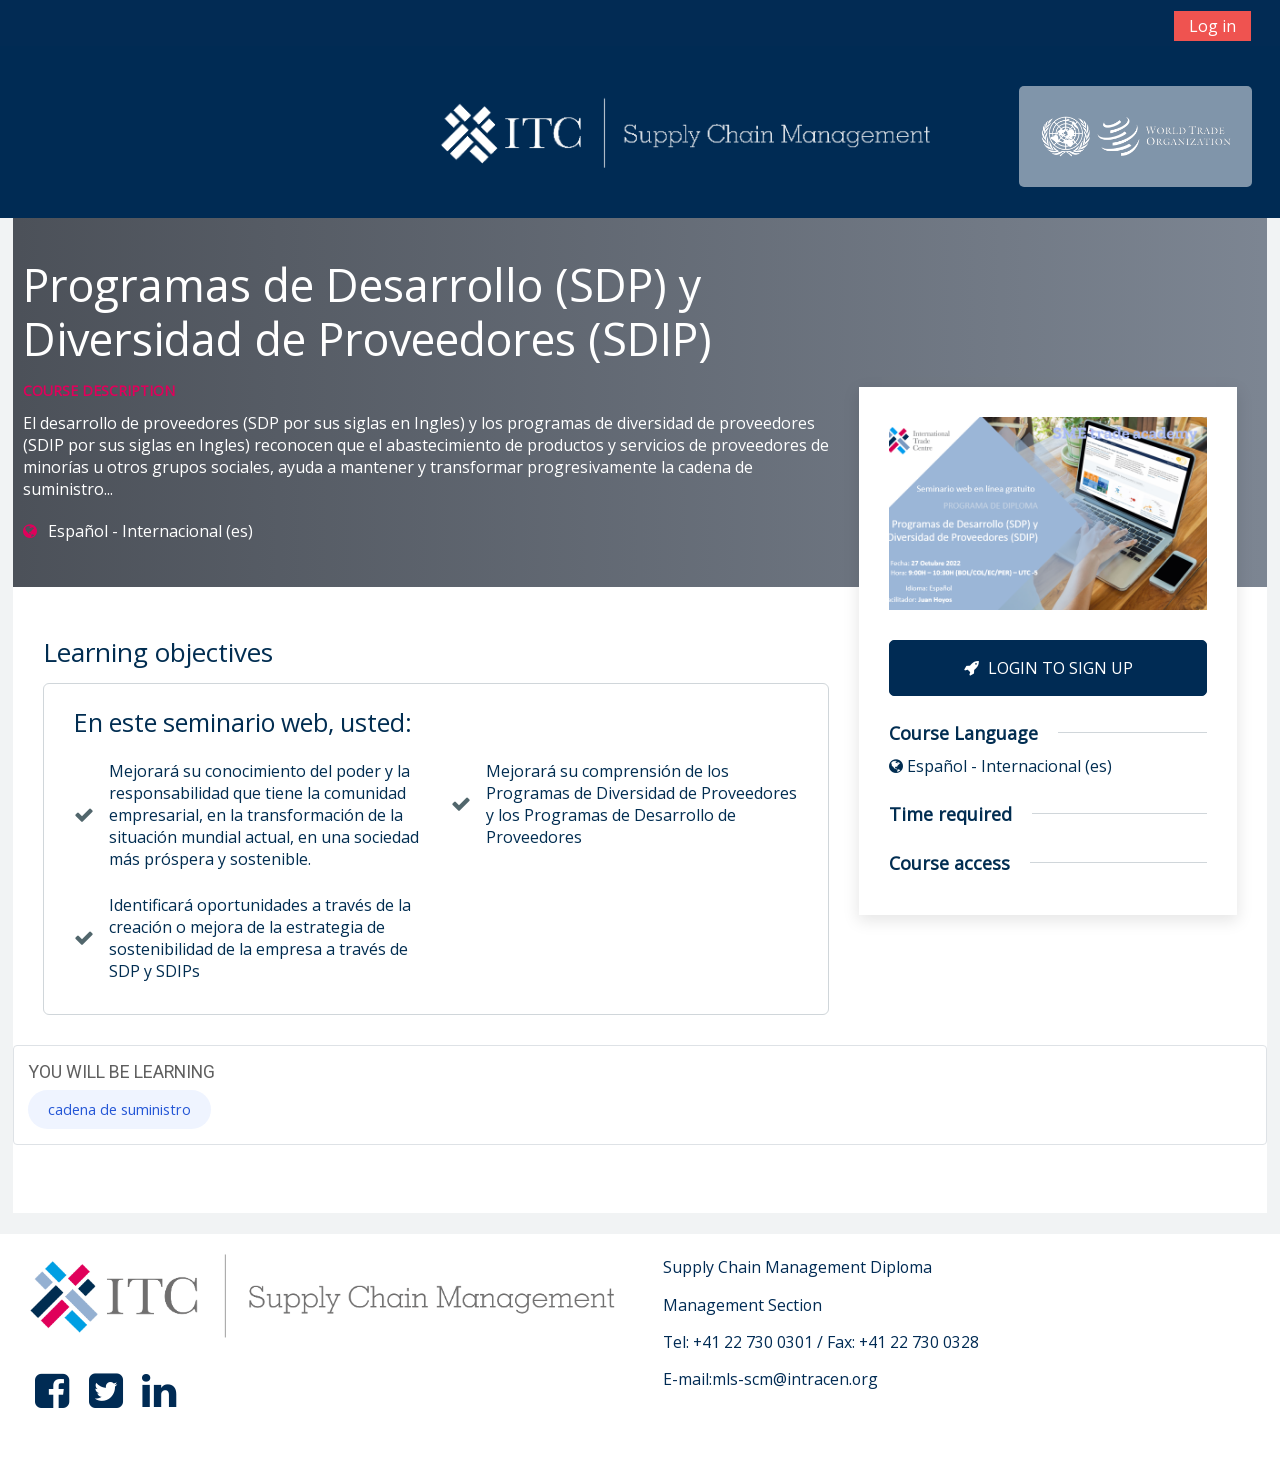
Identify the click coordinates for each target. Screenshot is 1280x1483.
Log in (1212, 26)
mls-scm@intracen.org (795, 1379)
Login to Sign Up (1048, 668)
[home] (689, 135)
